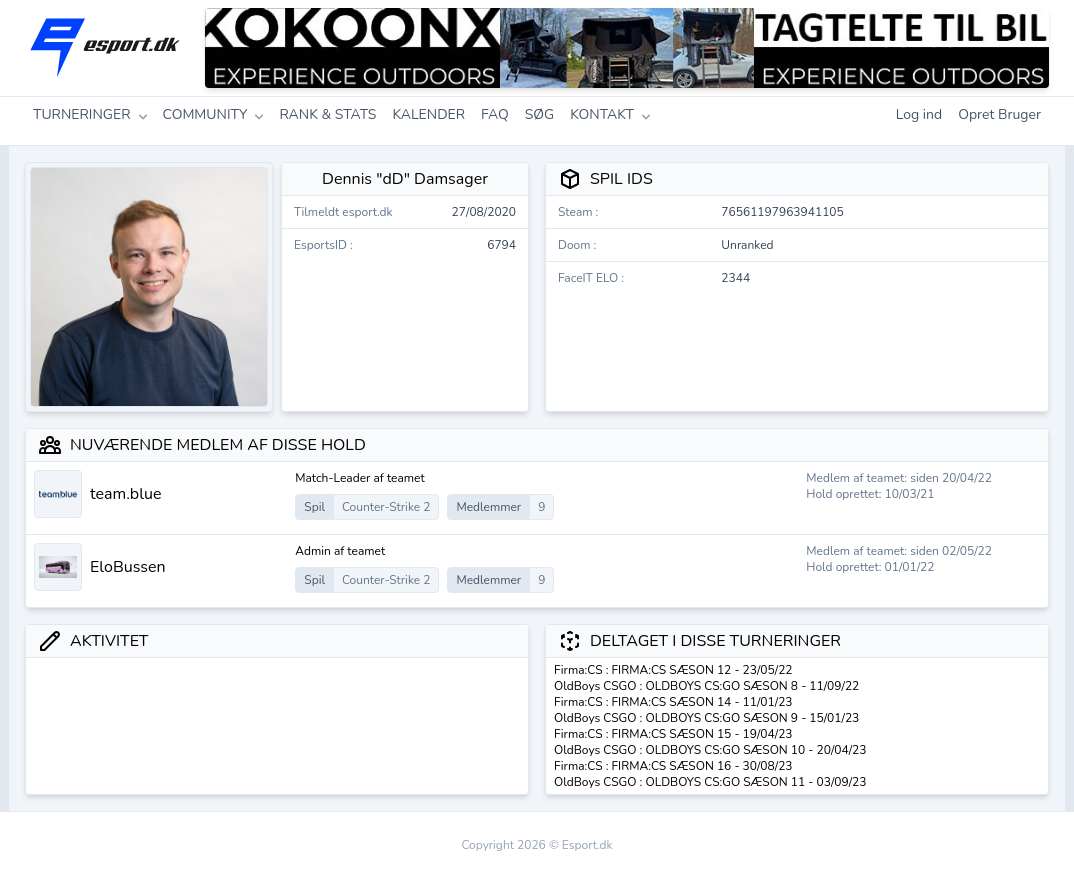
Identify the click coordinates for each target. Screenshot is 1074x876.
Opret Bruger (999, 114)
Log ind (919, 114)
